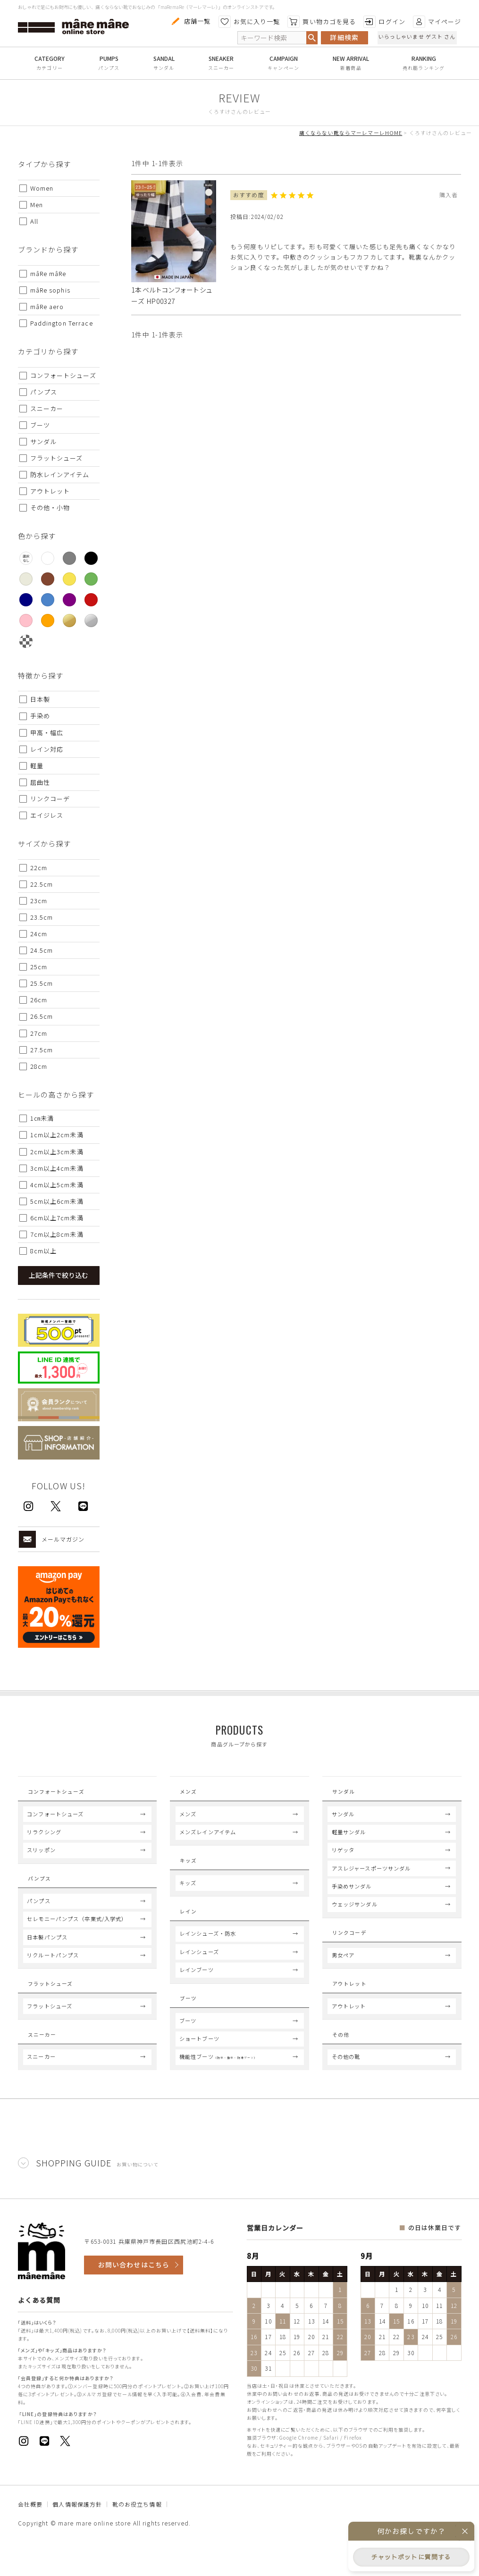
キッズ (187, 1900)
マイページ (437, 22)
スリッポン (41, 1858)
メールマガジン (52, 1539)
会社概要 (30, 2538)
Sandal (346, 1794)
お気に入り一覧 (249, 22)
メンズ (187, 1822)
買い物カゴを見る (321, 22)
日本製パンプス (47, 1954)
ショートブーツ (199, 2072)
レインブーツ (196, 1995)
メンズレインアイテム (207, 1840)
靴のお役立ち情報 (137, 2538)
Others (346, 2063)
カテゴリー (49, 67)
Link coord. (355, 1944)
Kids (188, 1871)
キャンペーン (283, 67)
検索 (312, 37)
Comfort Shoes (59, 1794)
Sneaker (43, 2063)
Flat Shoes (50, 2003)
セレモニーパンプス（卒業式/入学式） (77, 1935)
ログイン (384, 22)
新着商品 (350, 67)
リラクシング (44, 1840)
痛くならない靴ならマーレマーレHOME (350, 132)
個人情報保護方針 (77, 2538)
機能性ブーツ (218, 2090)
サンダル (163, 67)
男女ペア (343, 1972)
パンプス (108, 67)
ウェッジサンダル (355, 1912)
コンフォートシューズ (55, 1822)
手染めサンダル (352, 1894)
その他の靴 (346, 2090)
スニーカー (221, 67)
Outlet (349, 2003)
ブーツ (187, 2054)
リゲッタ (343, 1858)
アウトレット (349, 2031)
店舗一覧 (190, 21)
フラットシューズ (49, 2031)
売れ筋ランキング (424, 67)
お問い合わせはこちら (133, 2298)
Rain (188, 1931)
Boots (192, 2027)
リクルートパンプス (53, 1972)
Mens (189, 1794)
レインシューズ (199, 1977)
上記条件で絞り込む (58, 1275)
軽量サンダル (349, 1840)
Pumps (41, 1890)
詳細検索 (344, 37)
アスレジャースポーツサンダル (371, 1876)
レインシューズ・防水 (207, 1959)
